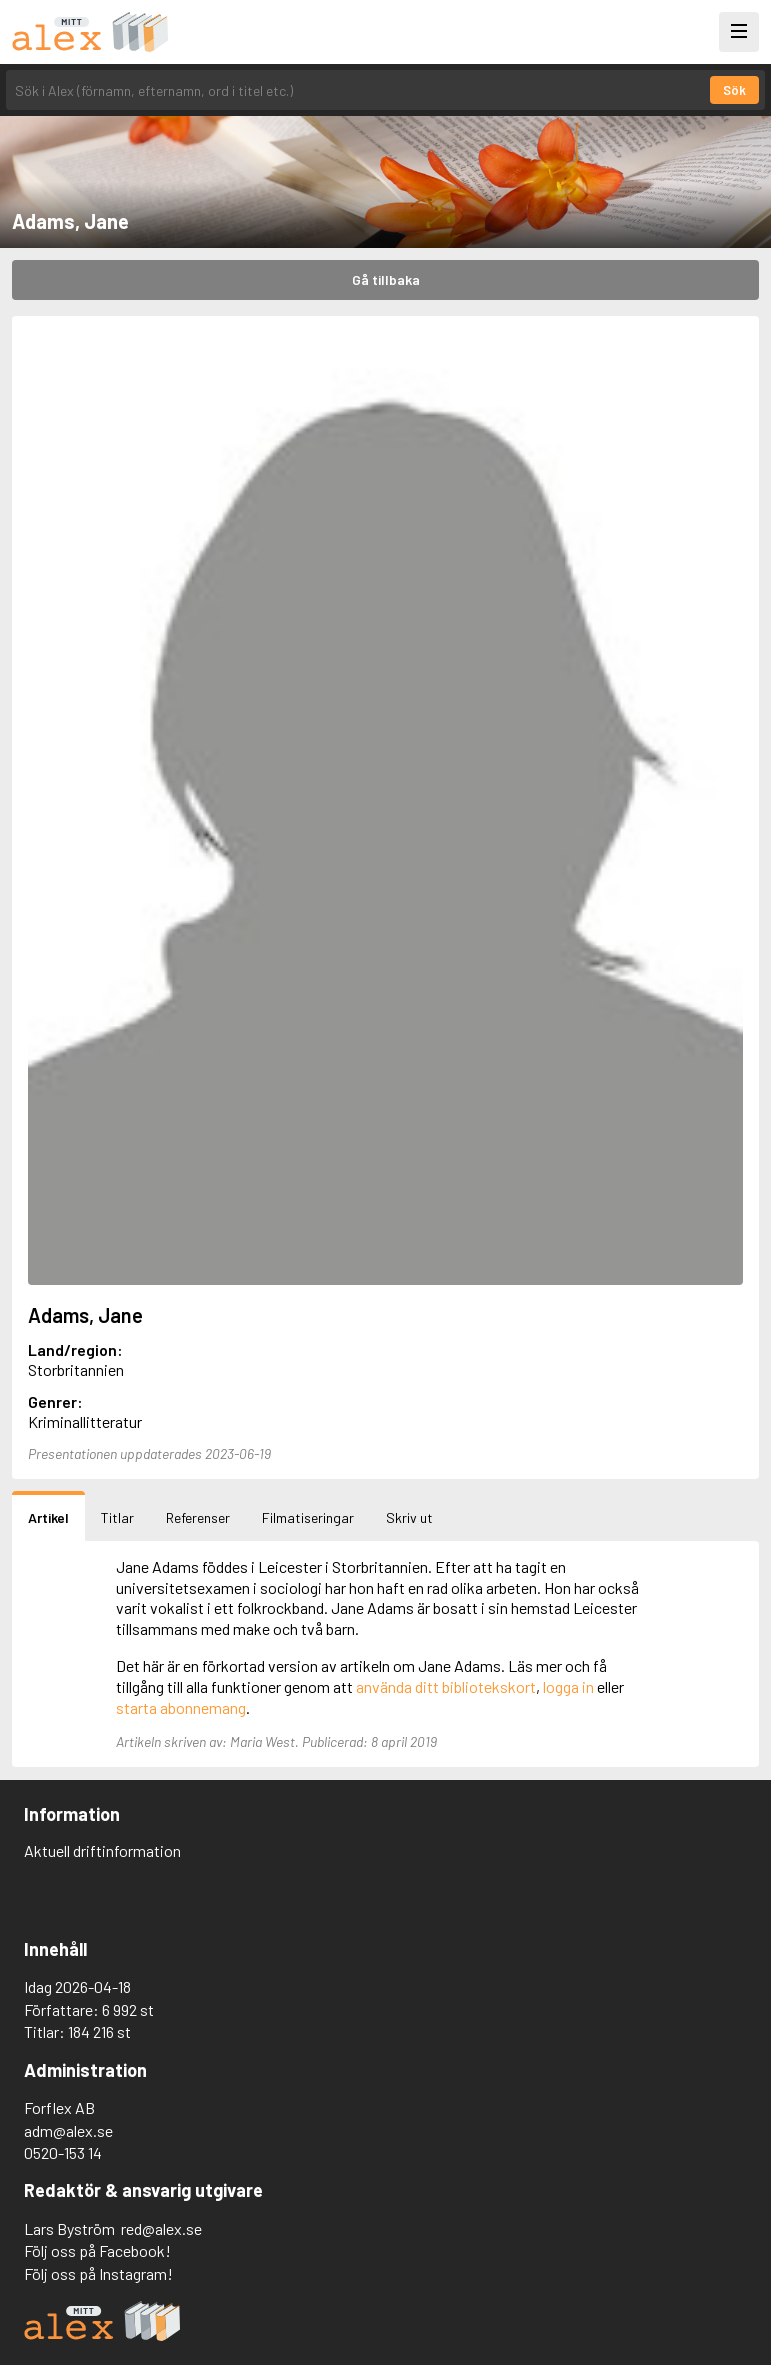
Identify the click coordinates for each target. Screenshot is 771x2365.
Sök (734, 90)
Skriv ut (409, 1517)
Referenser (198, 1517)
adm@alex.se (68, 2130)
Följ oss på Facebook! (97, 2250)
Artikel (48, 1517)
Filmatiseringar (308, 1517)
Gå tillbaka (386, 279)
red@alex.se (161, 2228)
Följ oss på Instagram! (98, 2273)
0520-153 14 (63, 2152)
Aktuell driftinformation (102, 1850)
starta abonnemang (181, 1707)
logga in (568, 1686)
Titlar (117, 1517)
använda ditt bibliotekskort (446, 1686)
